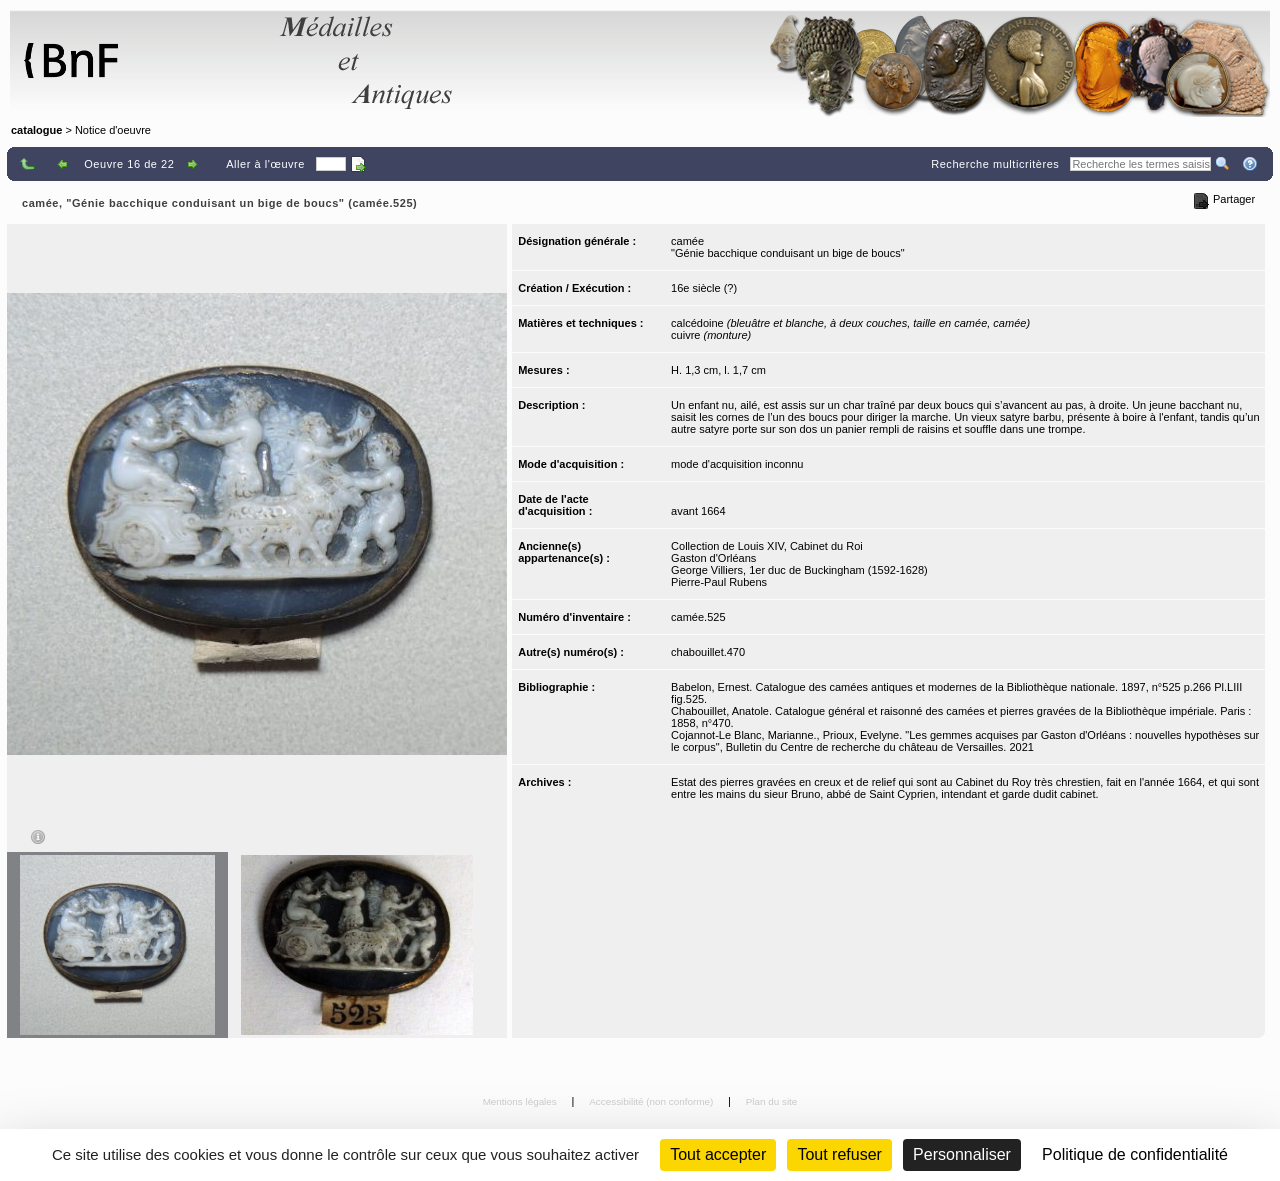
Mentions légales (521, 1101)
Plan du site (772, 1101)
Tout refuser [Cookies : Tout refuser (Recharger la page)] (839, 1154)
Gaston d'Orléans (713, 558)
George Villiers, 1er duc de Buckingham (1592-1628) (799, 570)
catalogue (36, 130)
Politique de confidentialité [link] (1135, 1154)
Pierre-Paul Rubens (719, 582)
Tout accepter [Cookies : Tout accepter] (718, 1154)
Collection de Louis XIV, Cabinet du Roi (767, 546)
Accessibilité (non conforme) (652, 1101)
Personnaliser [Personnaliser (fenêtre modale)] (962, 1154)
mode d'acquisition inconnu (737, 464)
